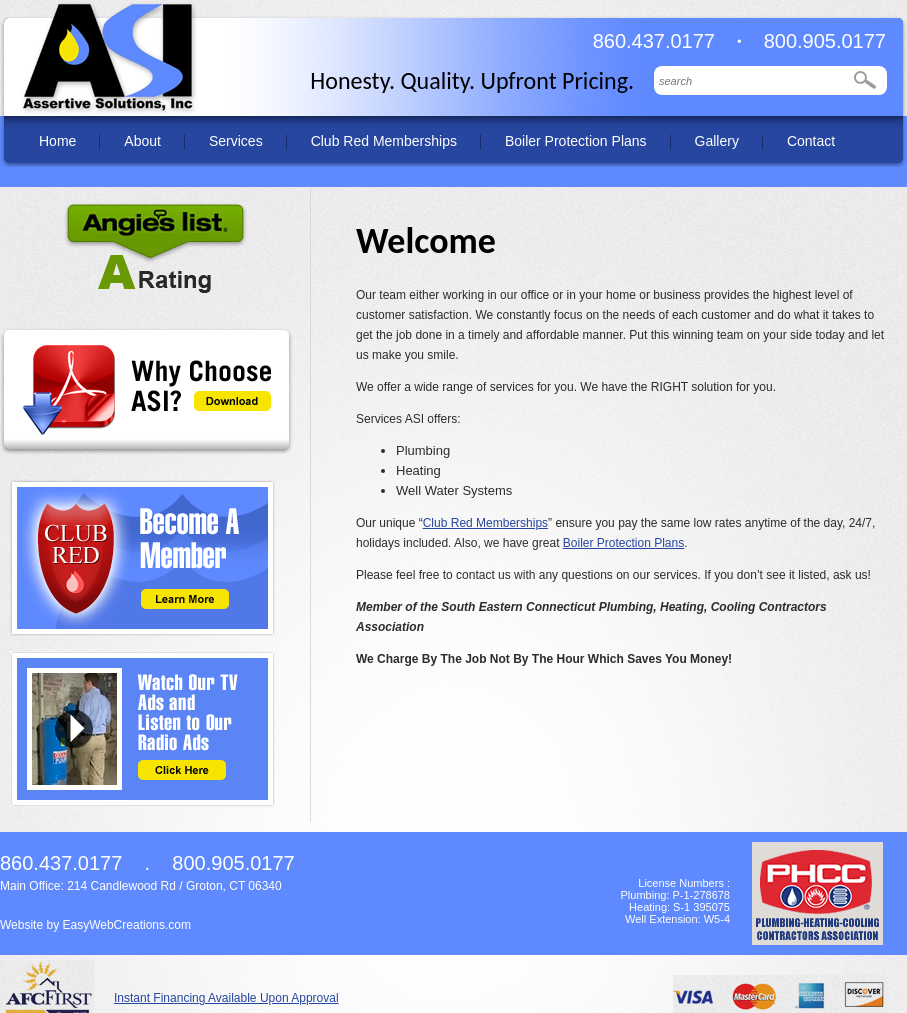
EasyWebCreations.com (126, 925)
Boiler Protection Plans (576, 141)
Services (236, 141)
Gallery (717, 141)
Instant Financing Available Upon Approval (226, 998)
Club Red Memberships (384, 141)
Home (57, 141)
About (142, 141)
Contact (811, 141)
